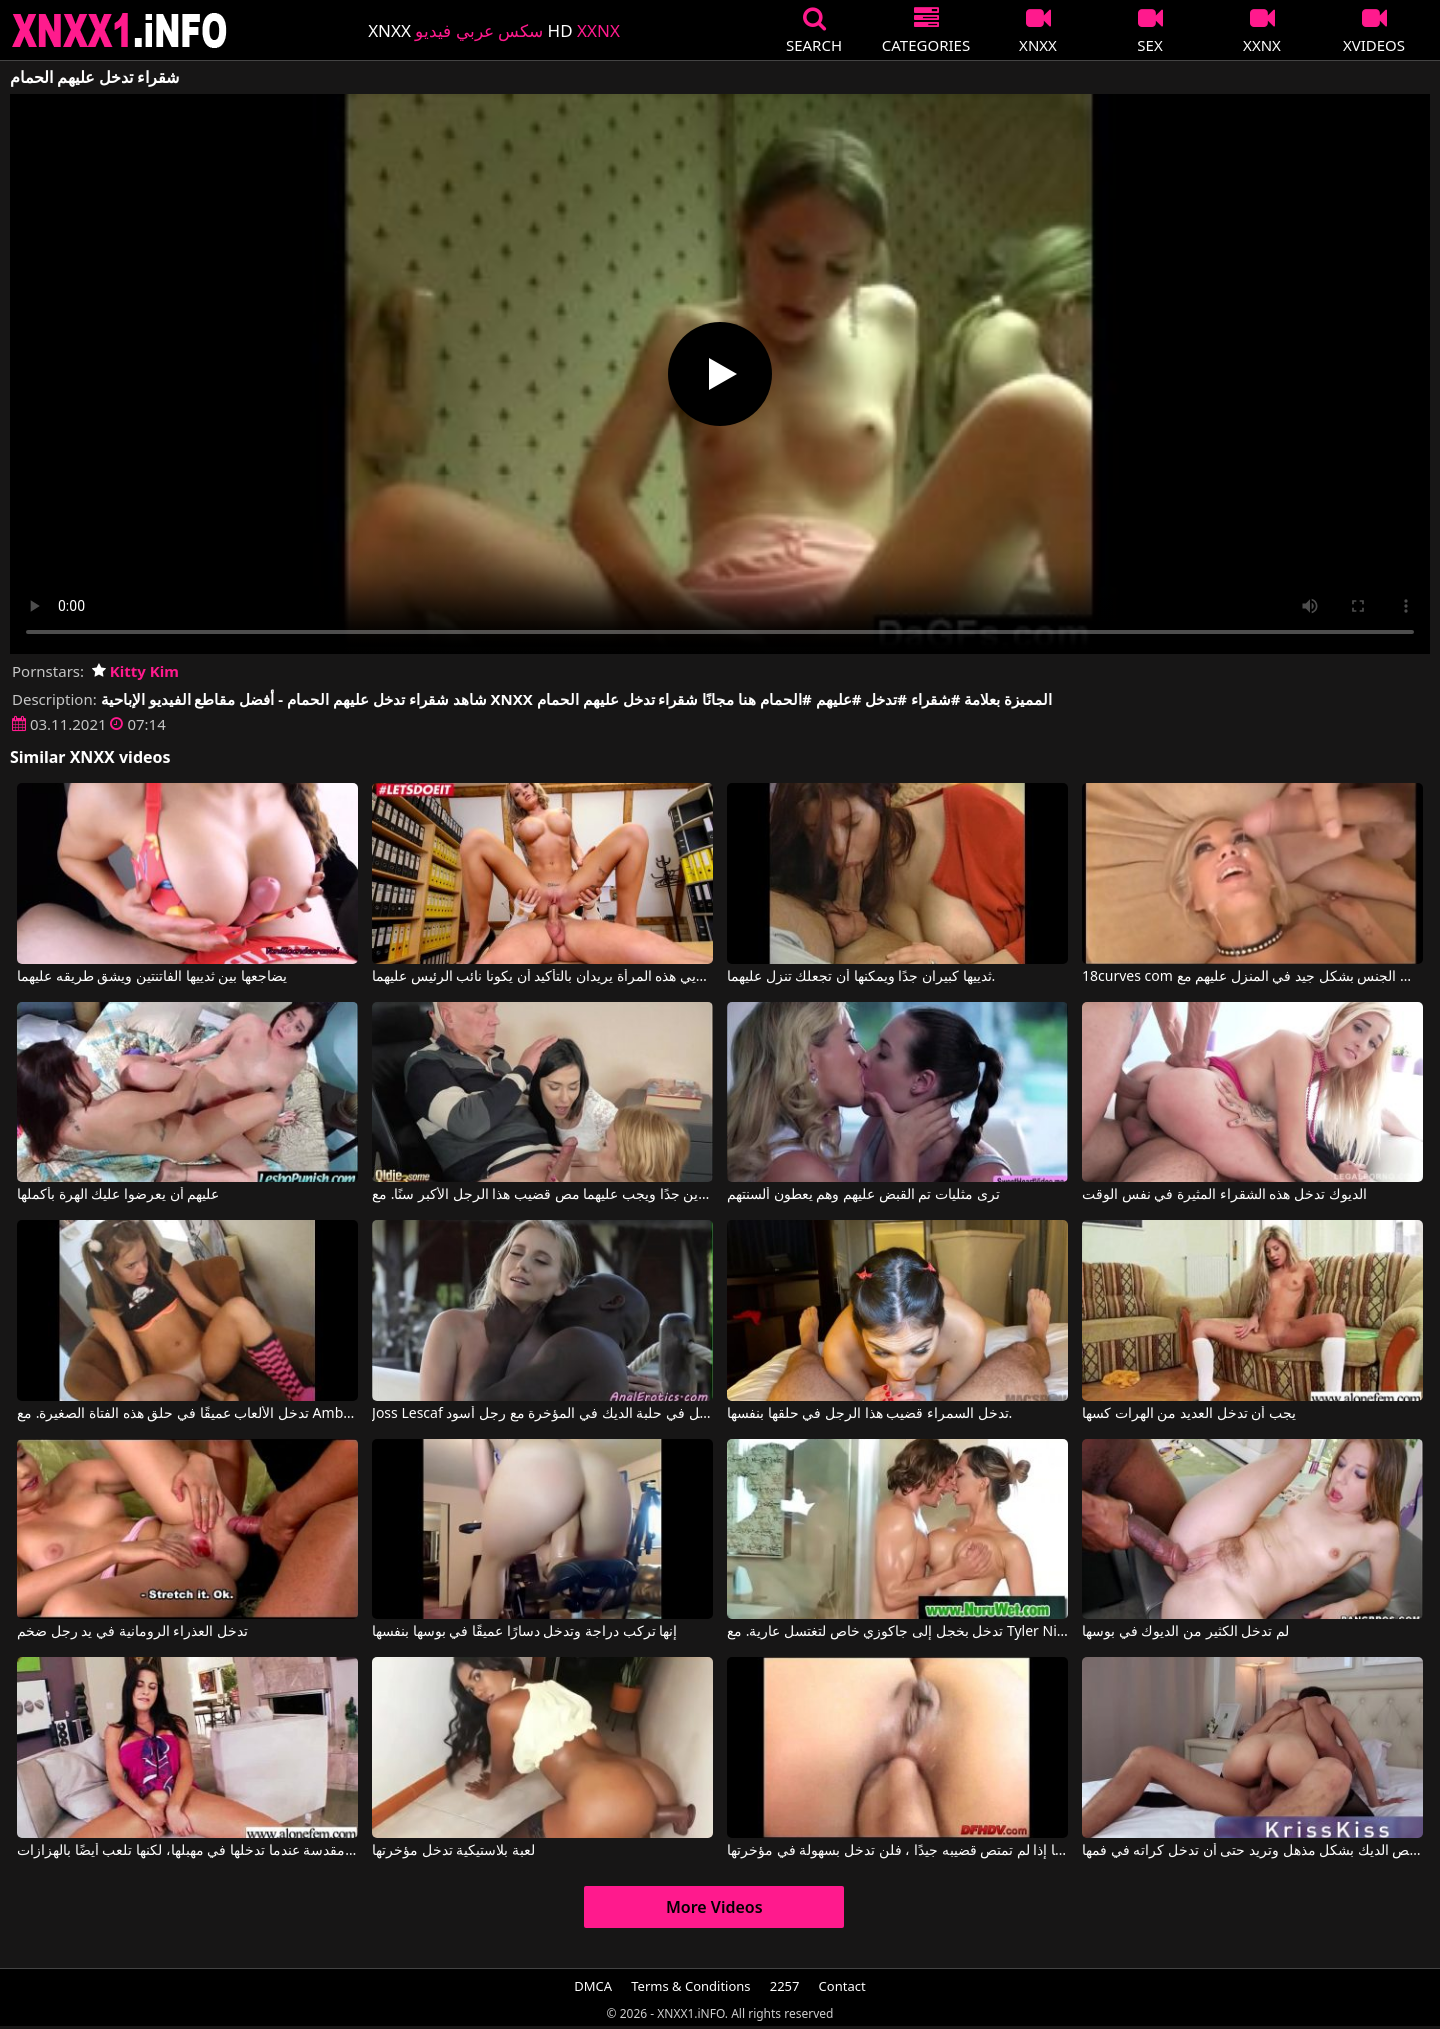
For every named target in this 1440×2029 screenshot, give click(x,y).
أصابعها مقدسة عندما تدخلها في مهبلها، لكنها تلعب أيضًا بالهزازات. (187, 1851)
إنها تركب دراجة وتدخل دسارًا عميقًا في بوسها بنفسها (524, 1632)
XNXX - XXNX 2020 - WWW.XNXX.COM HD (120, 30)
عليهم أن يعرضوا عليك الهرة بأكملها (118, 1195)
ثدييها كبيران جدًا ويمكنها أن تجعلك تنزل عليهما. (861, 977)
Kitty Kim (135, 671)
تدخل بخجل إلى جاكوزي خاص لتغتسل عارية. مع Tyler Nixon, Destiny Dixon (897, 1632)
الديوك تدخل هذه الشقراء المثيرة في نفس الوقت (1224, 1195)
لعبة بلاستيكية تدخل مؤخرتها (453, 1851)
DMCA (593, 1986)
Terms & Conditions (690, 1986)
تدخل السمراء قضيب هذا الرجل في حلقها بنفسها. (869, 1414)
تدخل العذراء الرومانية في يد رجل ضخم (132, 1632)
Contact (842, 1986)
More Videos (714, 1907)
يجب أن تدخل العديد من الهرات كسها (1189, 1414)
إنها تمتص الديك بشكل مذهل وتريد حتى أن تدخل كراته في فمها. (1252, 1851)
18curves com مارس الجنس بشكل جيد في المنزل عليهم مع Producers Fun (1252, 977)
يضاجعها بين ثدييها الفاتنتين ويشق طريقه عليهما (152, 977)
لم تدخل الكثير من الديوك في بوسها (1185, 1632)
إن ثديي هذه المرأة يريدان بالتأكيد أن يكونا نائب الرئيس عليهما (542, 977)
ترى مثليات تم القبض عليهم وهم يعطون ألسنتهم (863, 1195)
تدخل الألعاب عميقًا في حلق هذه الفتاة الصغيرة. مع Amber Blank (187, 1414)
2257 (785, 1986)
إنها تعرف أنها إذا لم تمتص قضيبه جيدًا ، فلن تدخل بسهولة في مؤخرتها (897, 1851)
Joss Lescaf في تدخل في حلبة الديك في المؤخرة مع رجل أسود (542, 1414)
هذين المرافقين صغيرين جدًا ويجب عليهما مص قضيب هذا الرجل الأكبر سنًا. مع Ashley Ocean (542, 1195)
